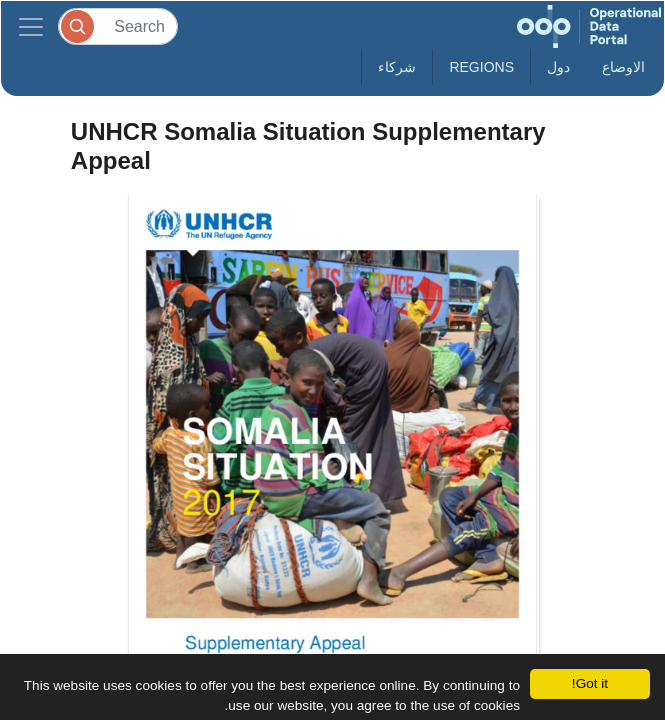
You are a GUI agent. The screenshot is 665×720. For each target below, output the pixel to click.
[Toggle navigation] (31, 26)
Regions (481, 67)
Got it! (590, 683)
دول (558, 67)
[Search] (118, 26)
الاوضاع (623, 67)
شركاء (397, 67)
